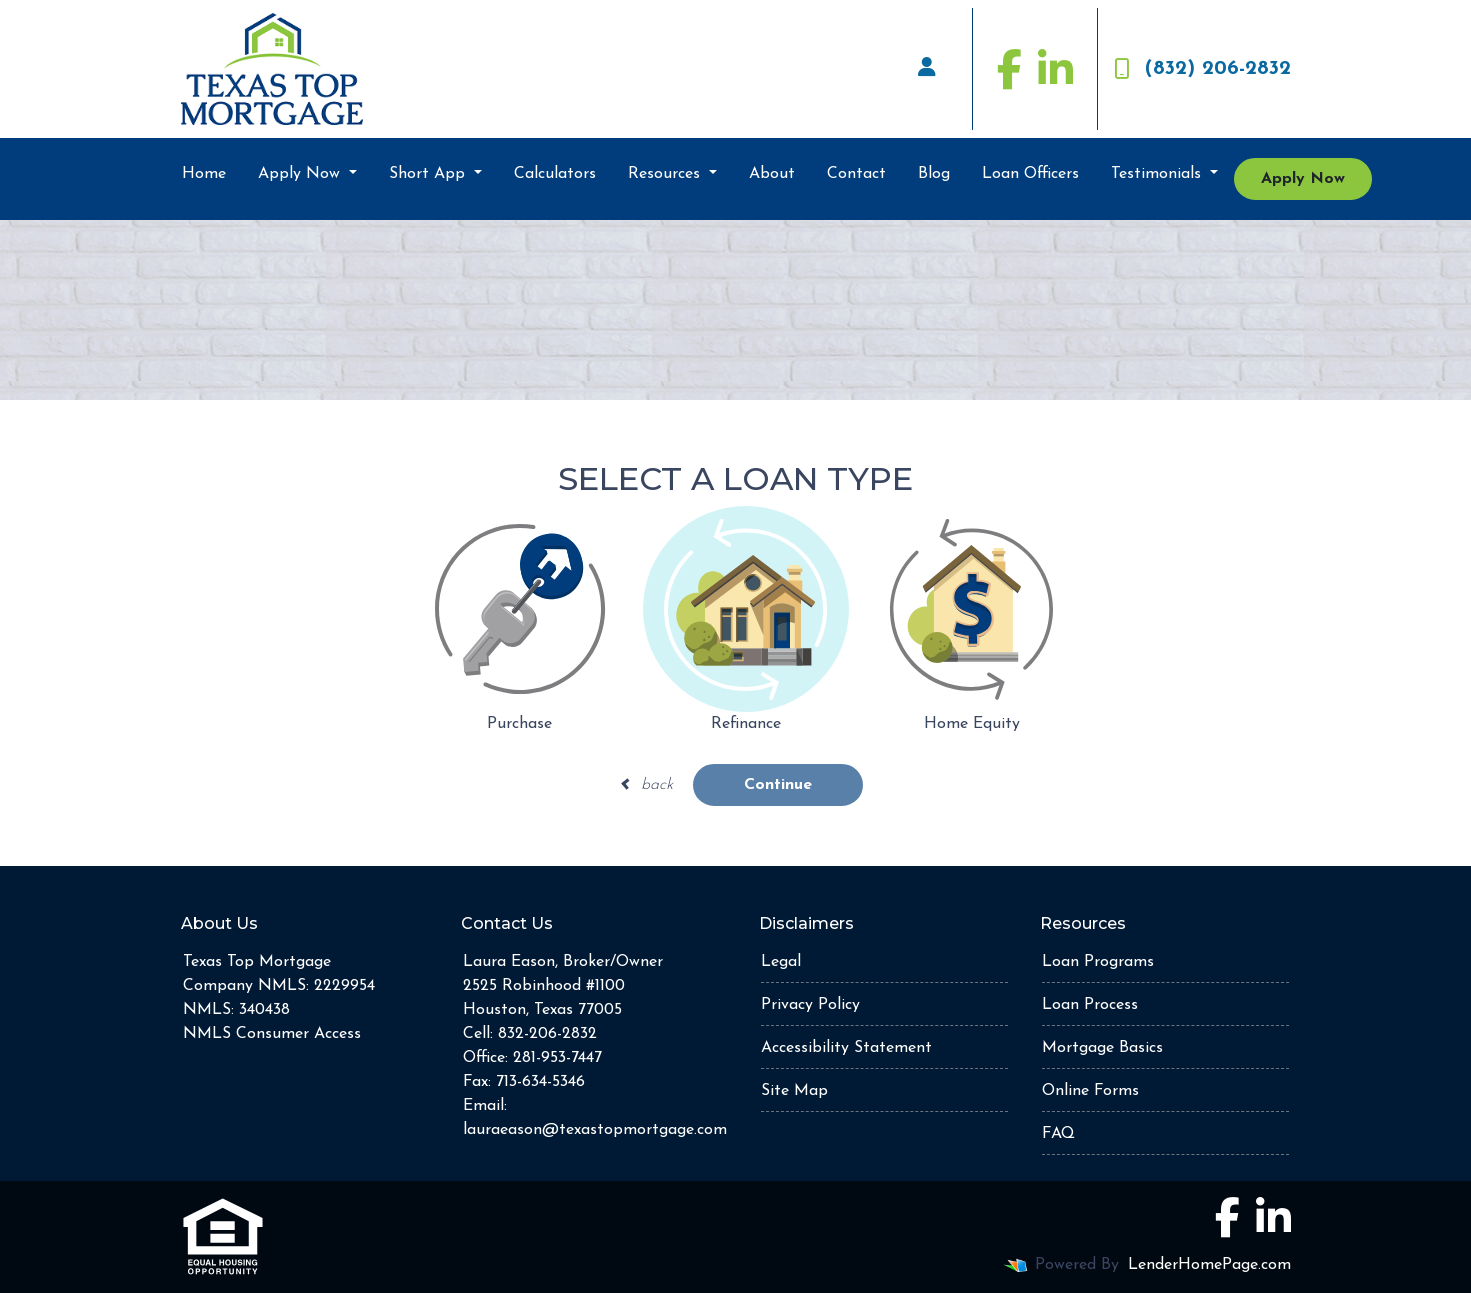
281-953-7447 (557, 1058)
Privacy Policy (810, 1005)
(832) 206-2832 (1202, 69)
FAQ (1058, 1134)
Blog (934, 174)
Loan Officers (1030, 174)
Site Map (794, 1091)
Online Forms (1090, 1091)
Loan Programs (1098, 962)
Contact (856, 174)
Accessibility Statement (846, 1048)
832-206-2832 (547, 1034)
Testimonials (1158, 174)
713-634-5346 (540, 1082)
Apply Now (301, 174)
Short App (429, 174)
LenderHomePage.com (1209, 1265)
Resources (666, 174)
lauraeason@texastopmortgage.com (595, 1130)
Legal (781, 962)
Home (204, 174)
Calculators (555, 174)
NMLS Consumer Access (272, 1034)
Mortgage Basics (1102, 1048)
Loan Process (1090, 1005)
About (772, 174)
